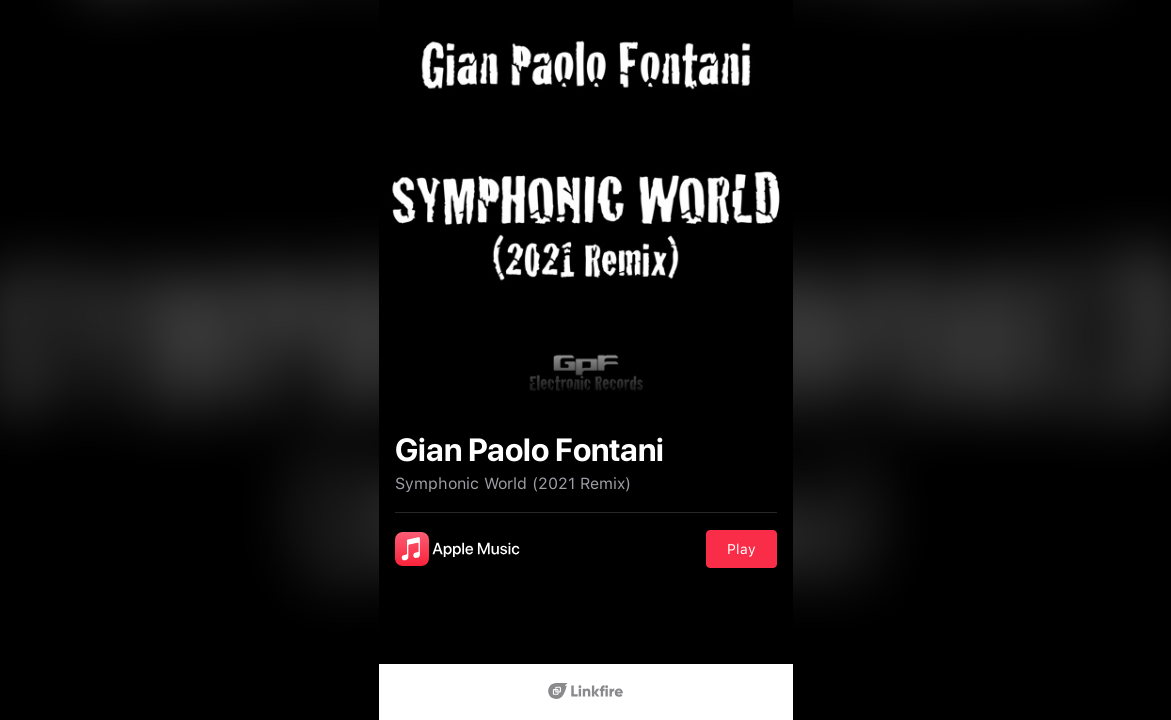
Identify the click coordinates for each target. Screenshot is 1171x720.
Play (741, 549)
